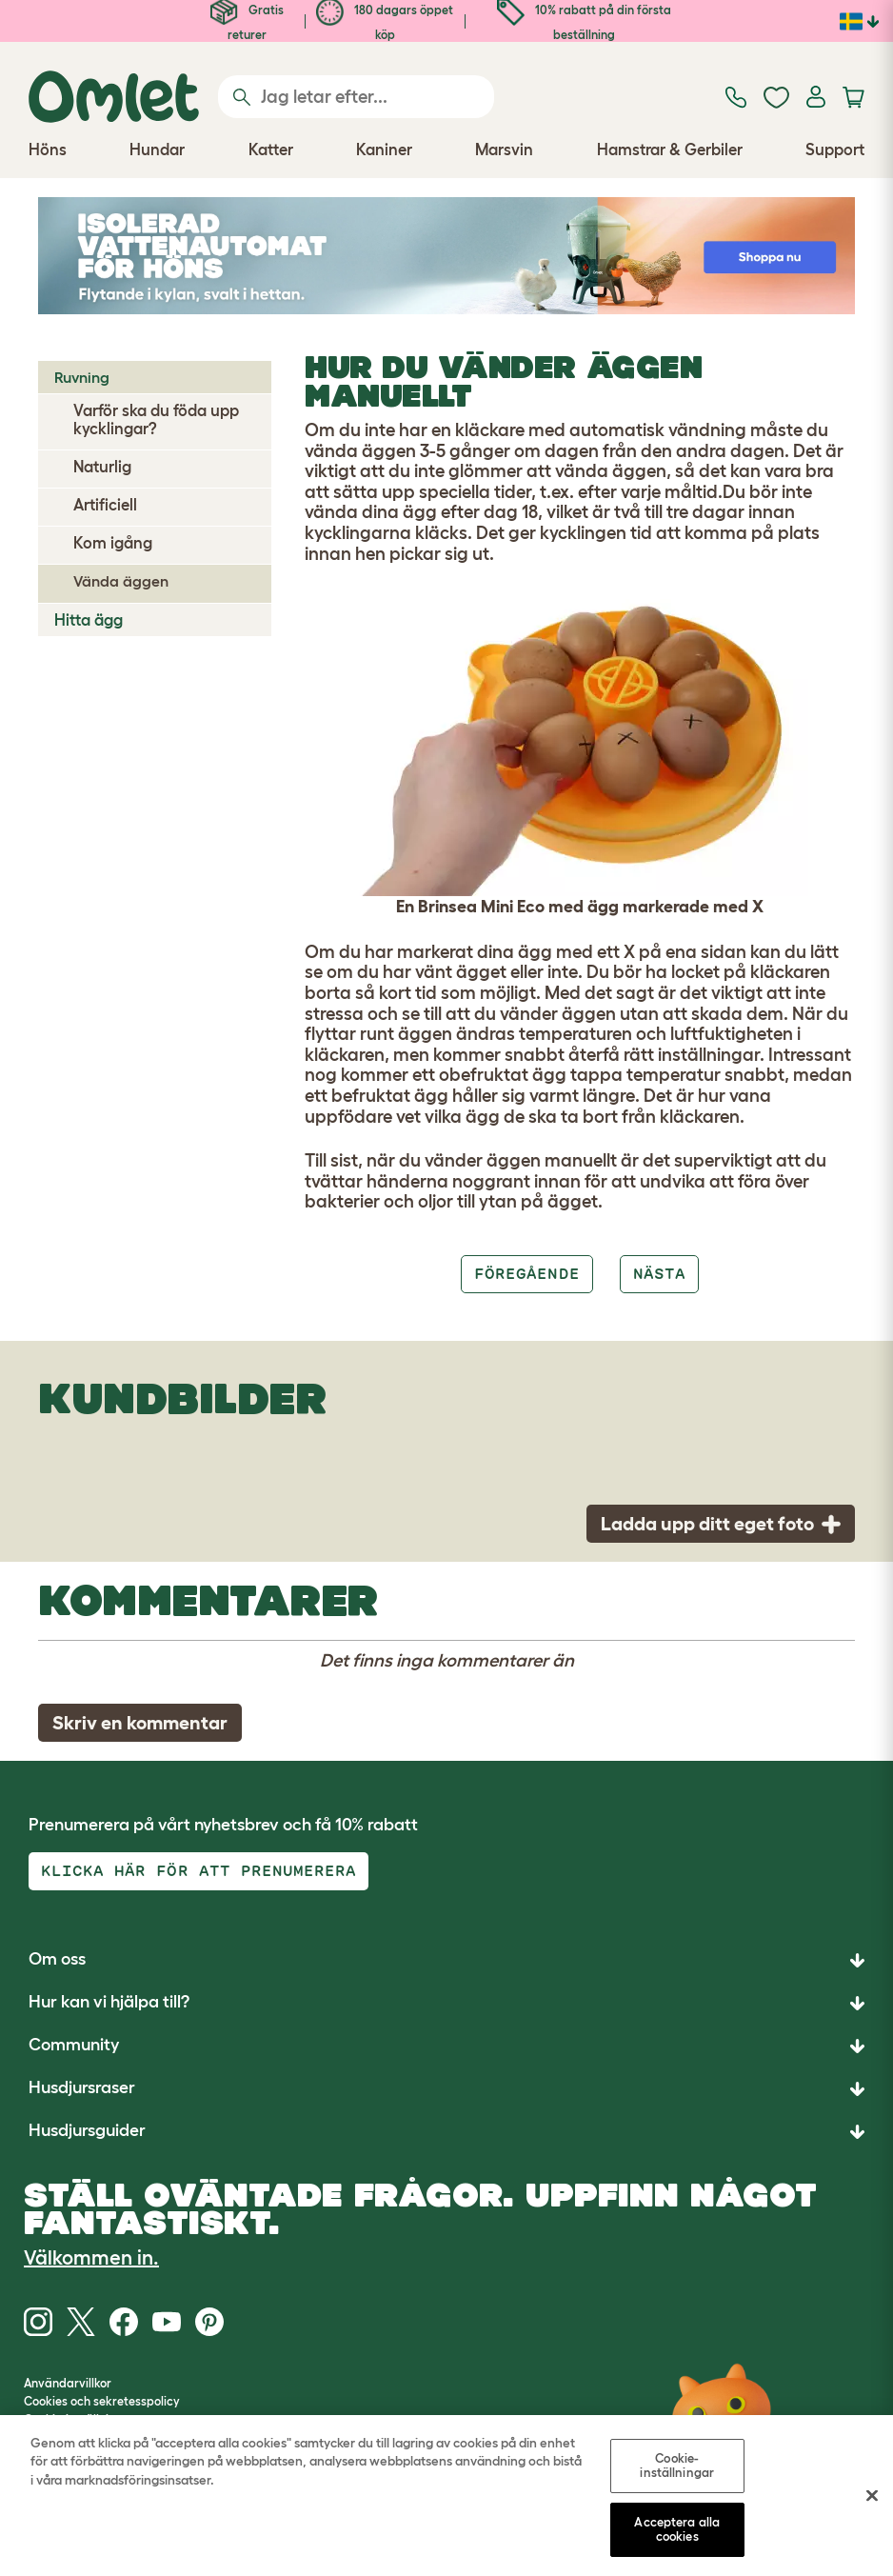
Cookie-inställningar (677, 2468)
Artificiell (105, 504)
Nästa (659, 1274)
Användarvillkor (67, 2383)
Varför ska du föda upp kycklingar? (156, 419)
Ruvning (81, 377)
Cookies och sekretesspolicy (102, 2401)
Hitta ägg (88, 620)
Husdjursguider (87, 2130)
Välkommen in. (91, 2257)
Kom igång (112, 542)
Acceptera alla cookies (677, 2532)
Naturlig (102, 466)
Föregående (526, 1274)
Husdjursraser (82, 2087)
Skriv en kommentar (140, 1722)
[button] (446, 2131)
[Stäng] (872, 2499)
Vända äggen (121, 580)
